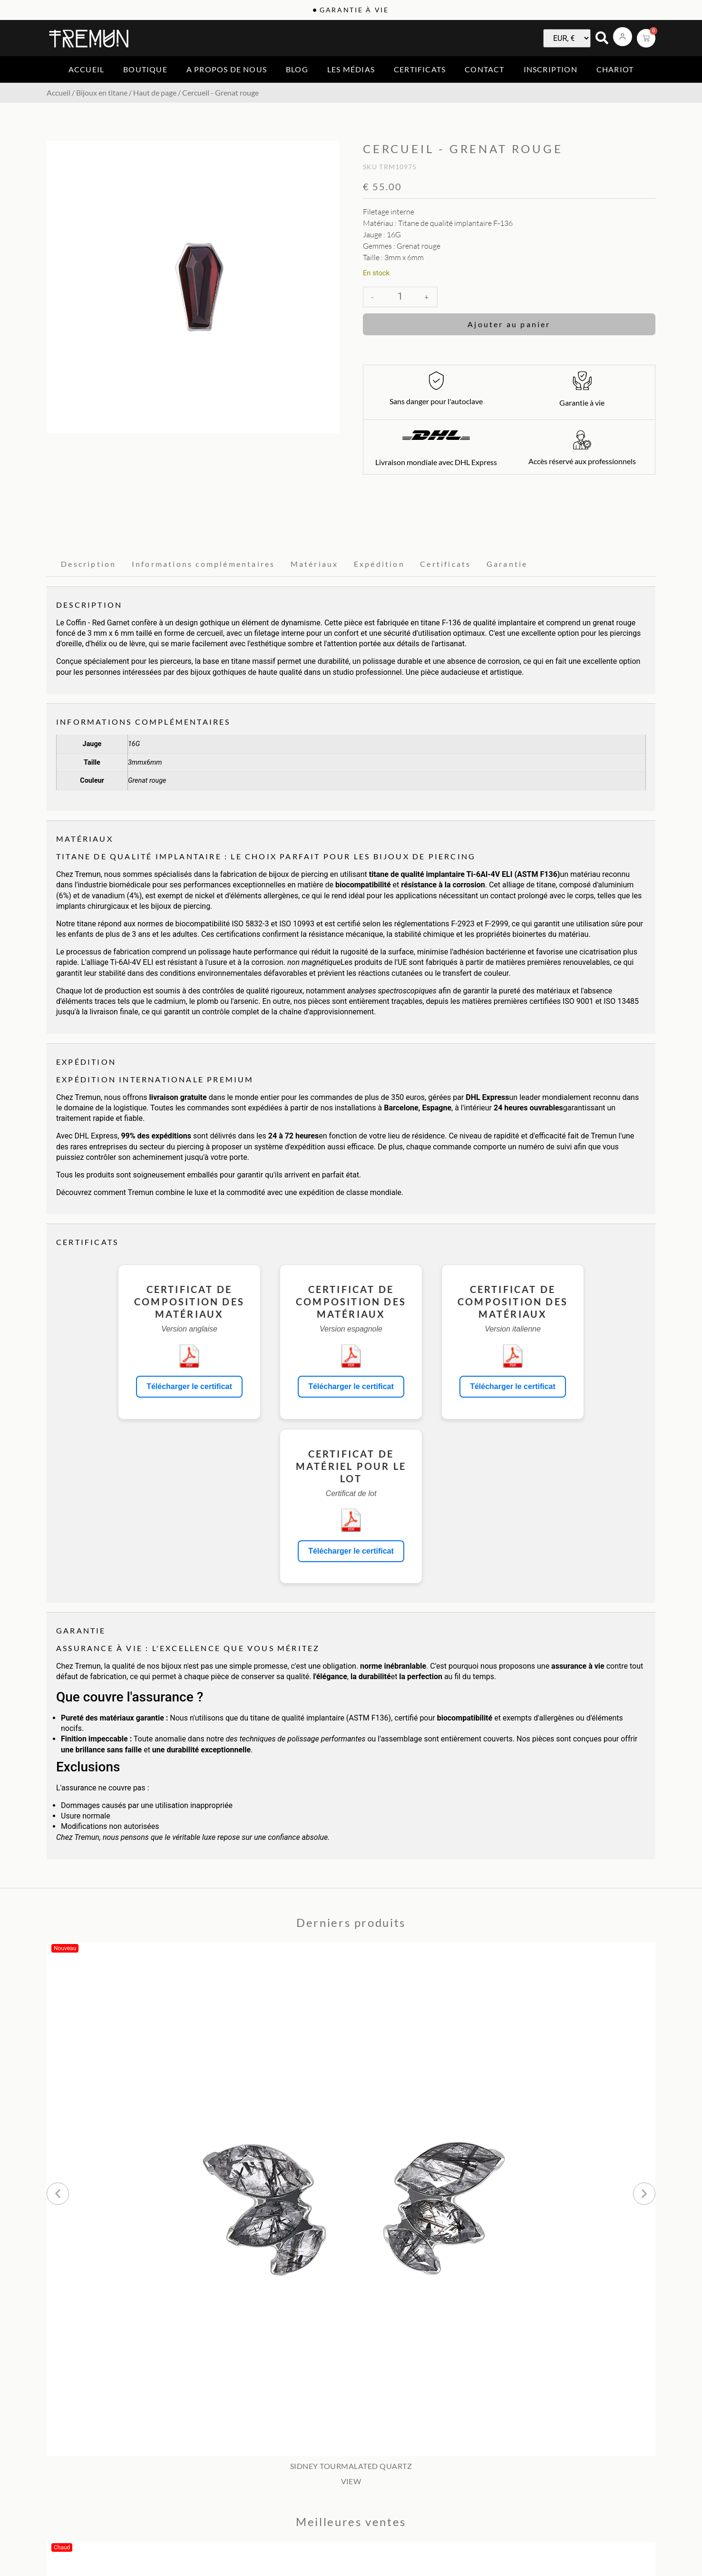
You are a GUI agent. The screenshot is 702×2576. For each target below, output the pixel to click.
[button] (58, 2193)
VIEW (351, 2481)
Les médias (351, 69)
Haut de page (154, 92)
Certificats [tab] (445, 563)
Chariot (615, 69)
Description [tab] (88, 563)
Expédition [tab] (379, 563)
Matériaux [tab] (315, 563)
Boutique (145, 69)
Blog (297, 69)
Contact (484, 69)
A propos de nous (226, 69)
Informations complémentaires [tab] (203, 563)
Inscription (550, 69)
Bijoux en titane (101, 92)
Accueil (86, 69)
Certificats (420, 69)
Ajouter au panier (509, 324)
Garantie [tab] (507, 563)
